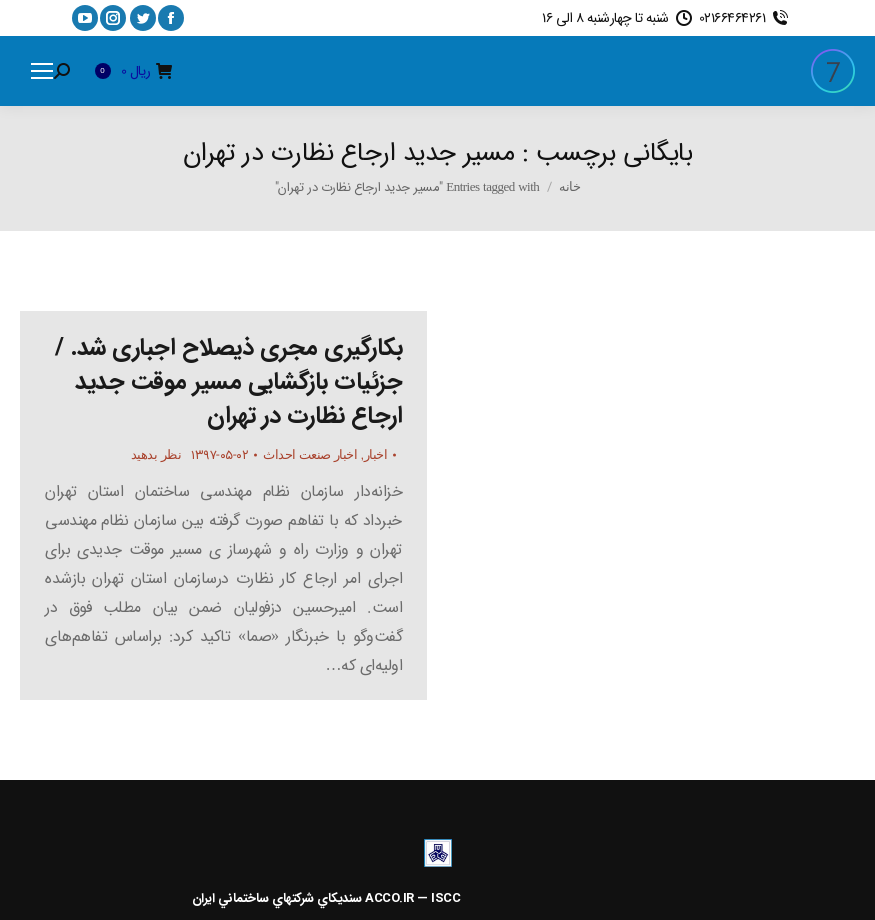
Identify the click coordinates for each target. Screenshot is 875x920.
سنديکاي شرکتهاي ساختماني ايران (277, 898)
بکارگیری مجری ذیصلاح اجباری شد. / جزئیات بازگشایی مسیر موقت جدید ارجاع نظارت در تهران (228, 382)
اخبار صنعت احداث (310, 454)
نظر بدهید (156, 454)
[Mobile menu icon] (42, 71)
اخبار (376, 454)
